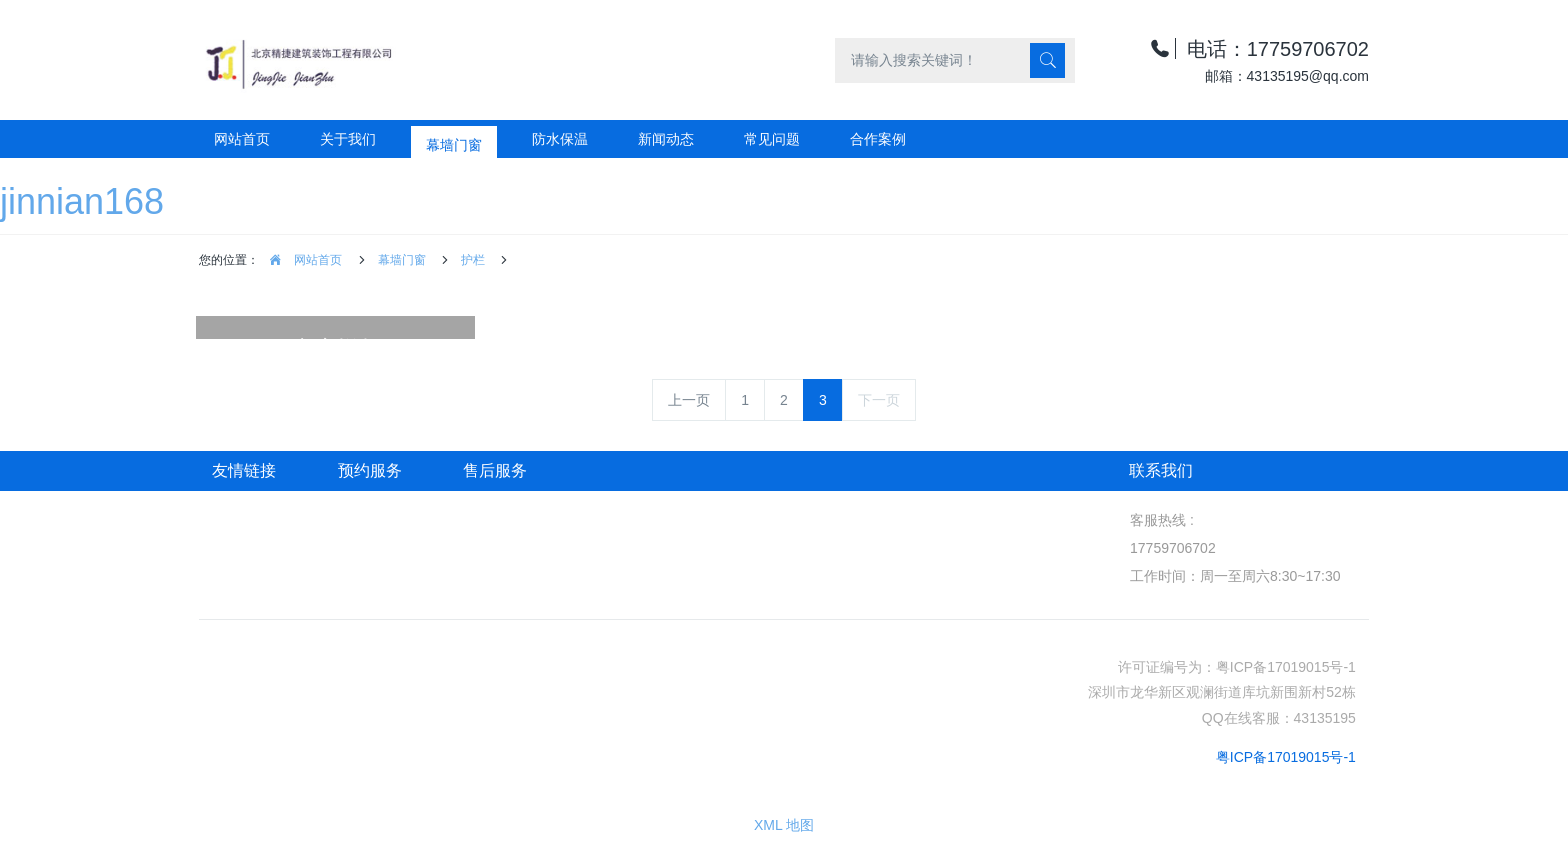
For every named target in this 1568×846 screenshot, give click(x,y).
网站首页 (242, 139)
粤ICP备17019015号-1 (1286, 757)
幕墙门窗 (402, 260)
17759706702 (1172, 548)
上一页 (689, 400)
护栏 (473, 260)
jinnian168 (82, 201)
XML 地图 (784, 825)
